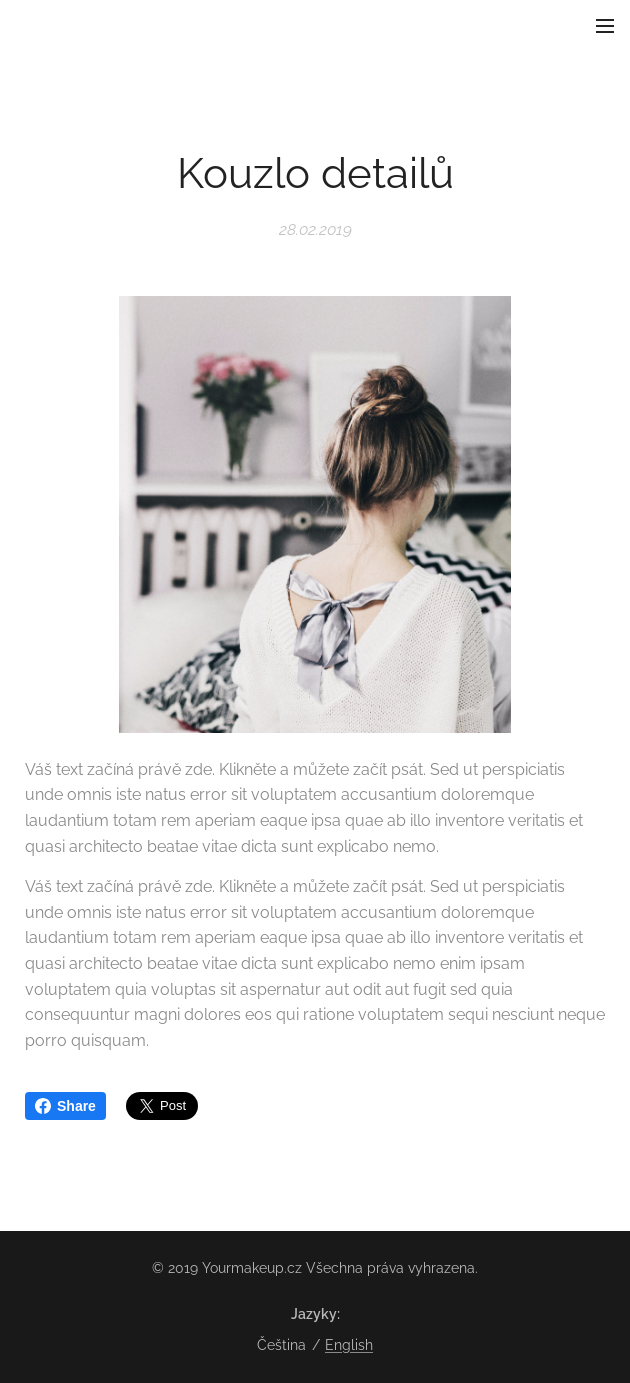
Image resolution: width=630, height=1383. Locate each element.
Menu (605, 26)
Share (65, 1106)
